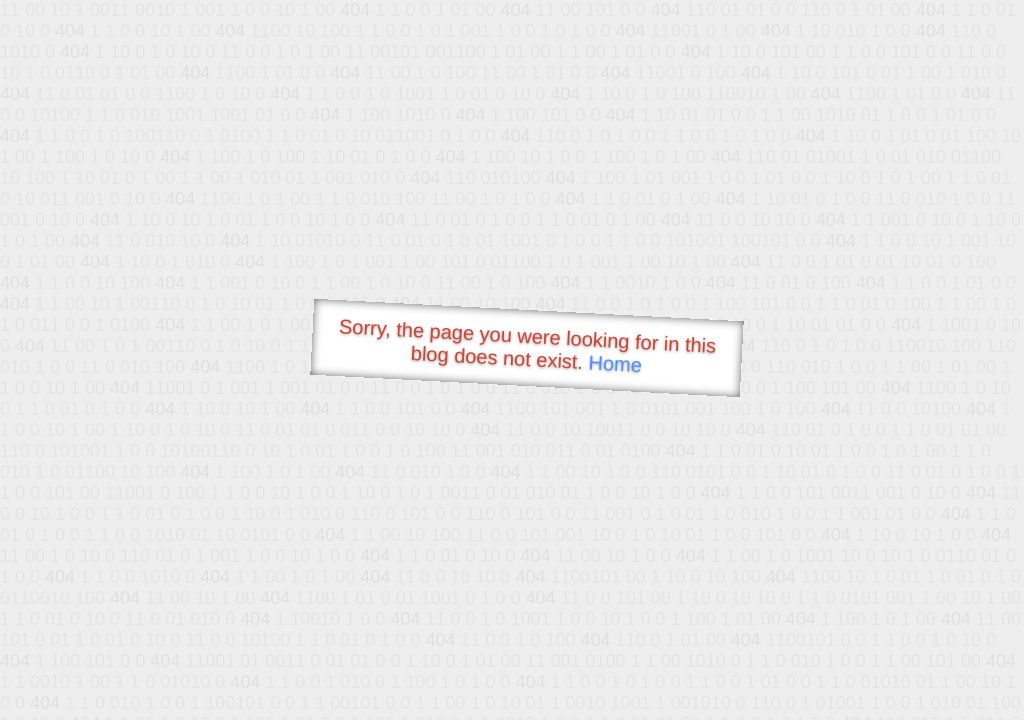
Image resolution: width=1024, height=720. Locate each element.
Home (615, 363)
